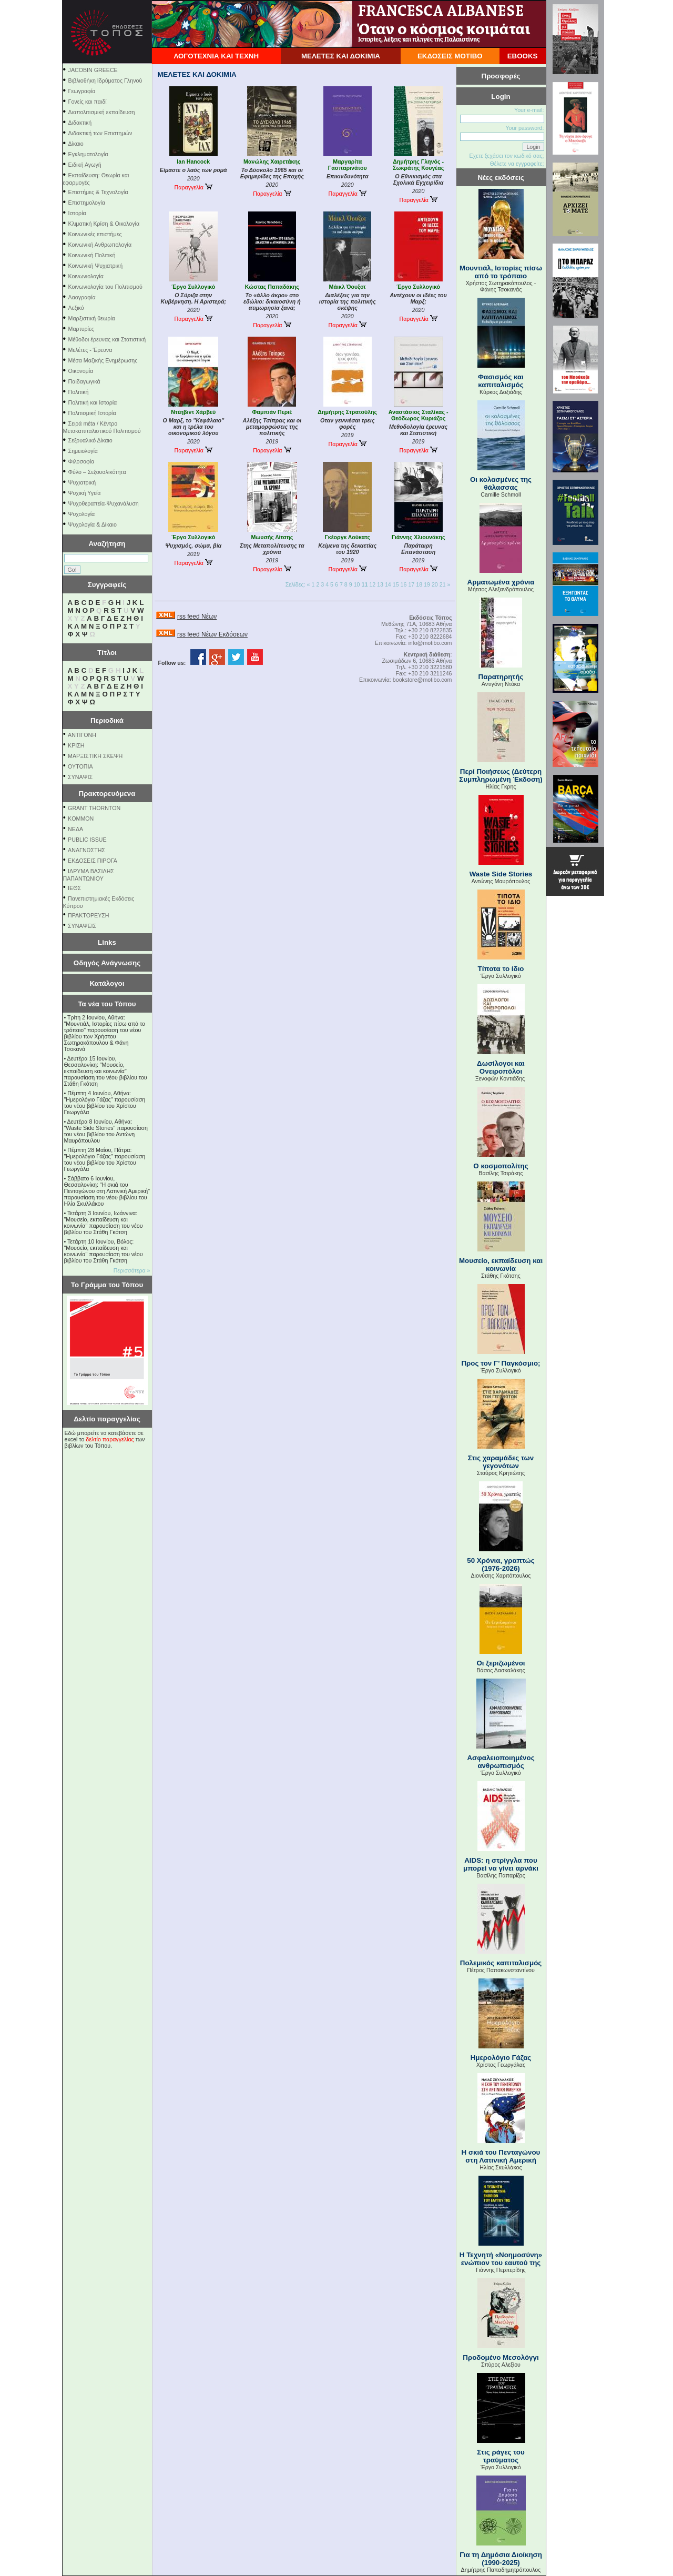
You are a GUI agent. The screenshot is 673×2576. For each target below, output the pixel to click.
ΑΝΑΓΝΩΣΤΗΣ (86, 850)
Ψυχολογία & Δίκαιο (92, 524)
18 (419, 584)
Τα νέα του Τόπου (107, 1004)
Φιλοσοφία (81, 461)
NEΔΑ (75, 829)
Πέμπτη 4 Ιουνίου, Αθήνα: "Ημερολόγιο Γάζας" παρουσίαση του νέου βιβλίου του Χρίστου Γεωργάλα (105, 1102)
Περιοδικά (107, 720)
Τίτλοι (107, 652)
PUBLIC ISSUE (87, 839)
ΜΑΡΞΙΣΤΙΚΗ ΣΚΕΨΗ (95, 756)
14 (388, 584)
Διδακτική (80, 122)
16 (404, 584)
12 (372, 584)
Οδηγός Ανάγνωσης (107, 963)
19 (427, 584)
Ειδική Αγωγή (84, 164)
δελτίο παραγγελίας (110, 1439)
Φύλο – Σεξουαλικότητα (97, 472)
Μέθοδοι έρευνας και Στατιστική (107, 339)
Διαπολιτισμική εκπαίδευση (101, 112)
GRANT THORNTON (94, 808)
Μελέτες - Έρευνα (90, 350)
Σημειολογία (83, 451)
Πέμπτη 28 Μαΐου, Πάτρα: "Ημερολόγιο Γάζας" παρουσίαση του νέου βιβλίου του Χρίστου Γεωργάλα (105, 1159)
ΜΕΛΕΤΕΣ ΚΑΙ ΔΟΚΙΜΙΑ (340, 56)
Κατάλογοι (107, 983)
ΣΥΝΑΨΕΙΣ (82, 926)
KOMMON (81, 818)
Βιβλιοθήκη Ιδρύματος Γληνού (105, 80)
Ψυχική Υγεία (84, 493)
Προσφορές (501, 76)
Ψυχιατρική (82, 482)
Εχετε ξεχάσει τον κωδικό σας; (506, 156)
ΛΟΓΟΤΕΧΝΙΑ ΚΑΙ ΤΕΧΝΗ (216, 56)
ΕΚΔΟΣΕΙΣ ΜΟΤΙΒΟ (450, 56)
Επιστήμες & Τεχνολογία (98, 192)
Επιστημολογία (86, 202)
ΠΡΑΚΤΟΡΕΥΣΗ (88, 915)
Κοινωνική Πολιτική (92, 255)
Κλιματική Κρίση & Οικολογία (104, 223)
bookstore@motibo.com (422, 679)
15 (396, 584)
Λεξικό (76, 308)
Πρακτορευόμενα (107, 793)
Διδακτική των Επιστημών (100, 133)
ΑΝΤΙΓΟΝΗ (82, 735)
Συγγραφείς (107, 585)
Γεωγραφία (82, 91)
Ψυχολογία (81, 514)
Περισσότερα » (132, 1270)
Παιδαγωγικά (84, 381)
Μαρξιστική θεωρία (91, 318)
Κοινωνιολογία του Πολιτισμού (105, 287)
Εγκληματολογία (88, 154)
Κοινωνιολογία (86, 276)
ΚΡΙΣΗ (76, 745)
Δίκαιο (76, 143)
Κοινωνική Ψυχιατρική (95, 265)
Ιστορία (77, 213)
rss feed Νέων (197, 616)
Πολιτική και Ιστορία (92, 402)
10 (357, 584)
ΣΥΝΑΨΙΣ (80, 777)
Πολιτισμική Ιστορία (92, 413)
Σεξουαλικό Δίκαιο (90, 440)
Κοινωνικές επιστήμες (95, 234)
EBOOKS (522, 56)
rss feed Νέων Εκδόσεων (212, 634)
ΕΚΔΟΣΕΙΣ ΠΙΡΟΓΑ (92, 860)
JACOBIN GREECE (93, 70)
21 (443, 584)
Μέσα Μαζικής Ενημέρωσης (103, 360)
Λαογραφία (82, 297)
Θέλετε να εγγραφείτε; (517, 163)
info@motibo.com (430, 643)
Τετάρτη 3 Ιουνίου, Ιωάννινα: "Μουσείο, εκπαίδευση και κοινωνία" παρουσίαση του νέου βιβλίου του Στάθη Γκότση (103, 1222)
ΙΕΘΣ (74, 888)
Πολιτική (78, 392)
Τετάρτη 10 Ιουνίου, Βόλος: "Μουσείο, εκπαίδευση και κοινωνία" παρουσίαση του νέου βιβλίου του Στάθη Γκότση (103, 1251)
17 (411, 584)
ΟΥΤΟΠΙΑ (80, 766)
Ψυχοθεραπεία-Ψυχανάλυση (103, 503)
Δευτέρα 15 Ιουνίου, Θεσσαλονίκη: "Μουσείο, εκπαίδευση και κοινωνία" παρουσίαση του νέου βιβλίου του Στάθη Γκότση (105, 1071)
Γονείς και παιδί (87, 101)
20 (435, 584)
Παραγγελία (193, 187)
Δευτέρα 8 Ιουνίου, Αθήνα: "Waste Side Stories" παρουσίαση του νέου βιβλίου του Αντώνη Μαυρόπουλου (106, 1131)
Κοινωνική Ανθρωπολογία (100, 244)
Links (107, 942)
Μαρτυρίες (81, 329)
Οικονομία (81, 371)
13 (380, 584)
